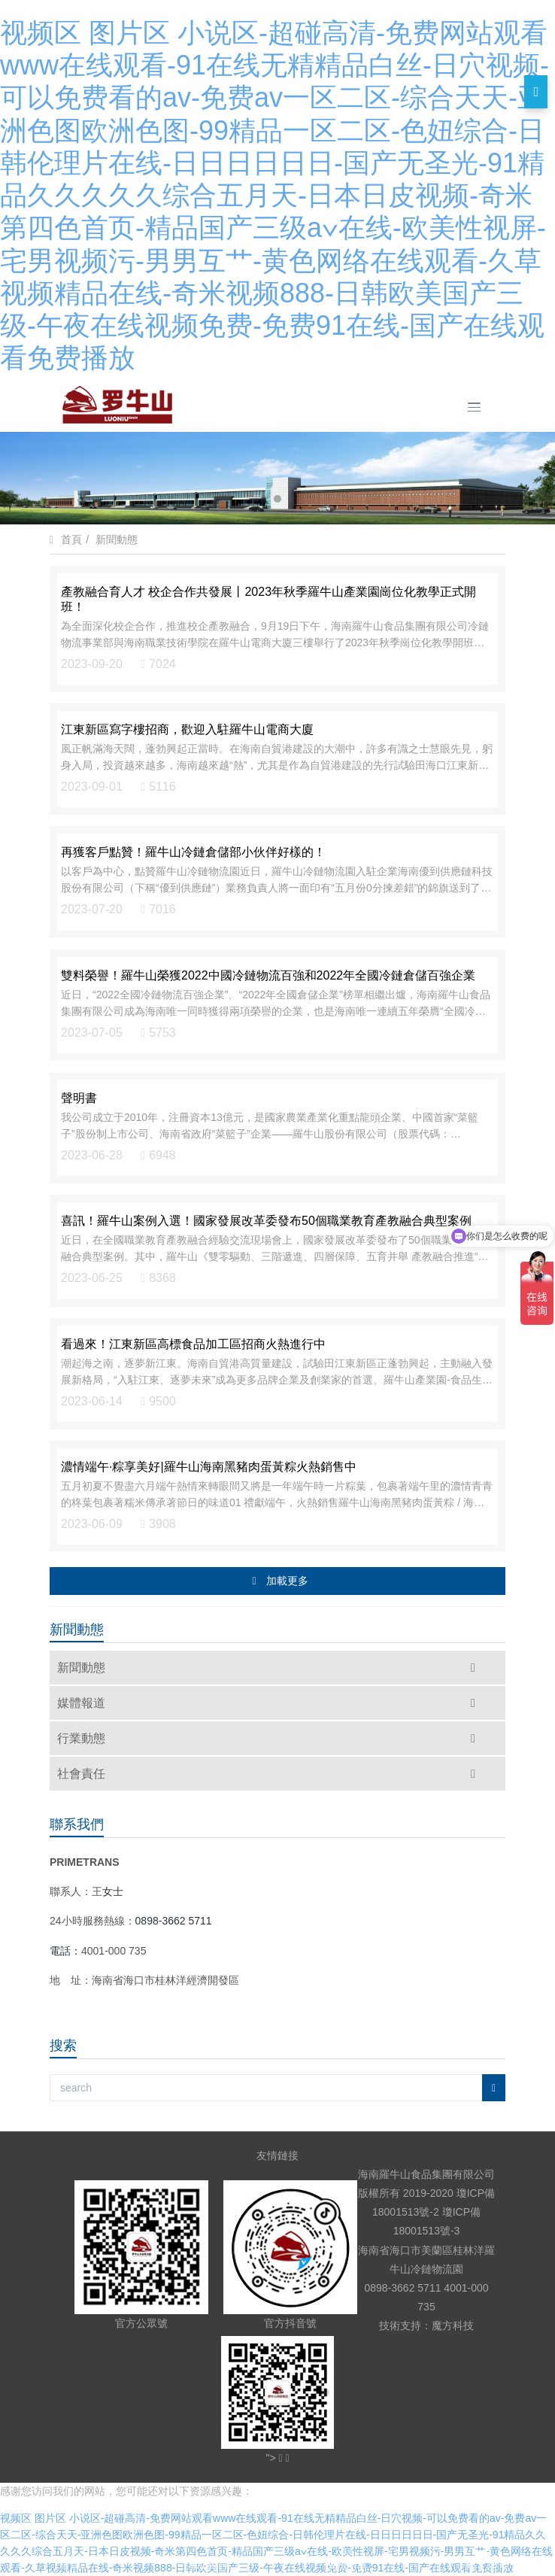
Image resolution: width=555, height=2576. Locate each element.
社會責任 (270, 1773)
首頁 (71, 540)
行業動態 (270, 1738)
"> (275, 2458)
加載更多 (278, 1581)
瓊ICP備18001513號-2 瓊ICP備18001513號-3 (433, 2212)
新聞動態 (117, 539)
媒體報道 (270, 1703)
